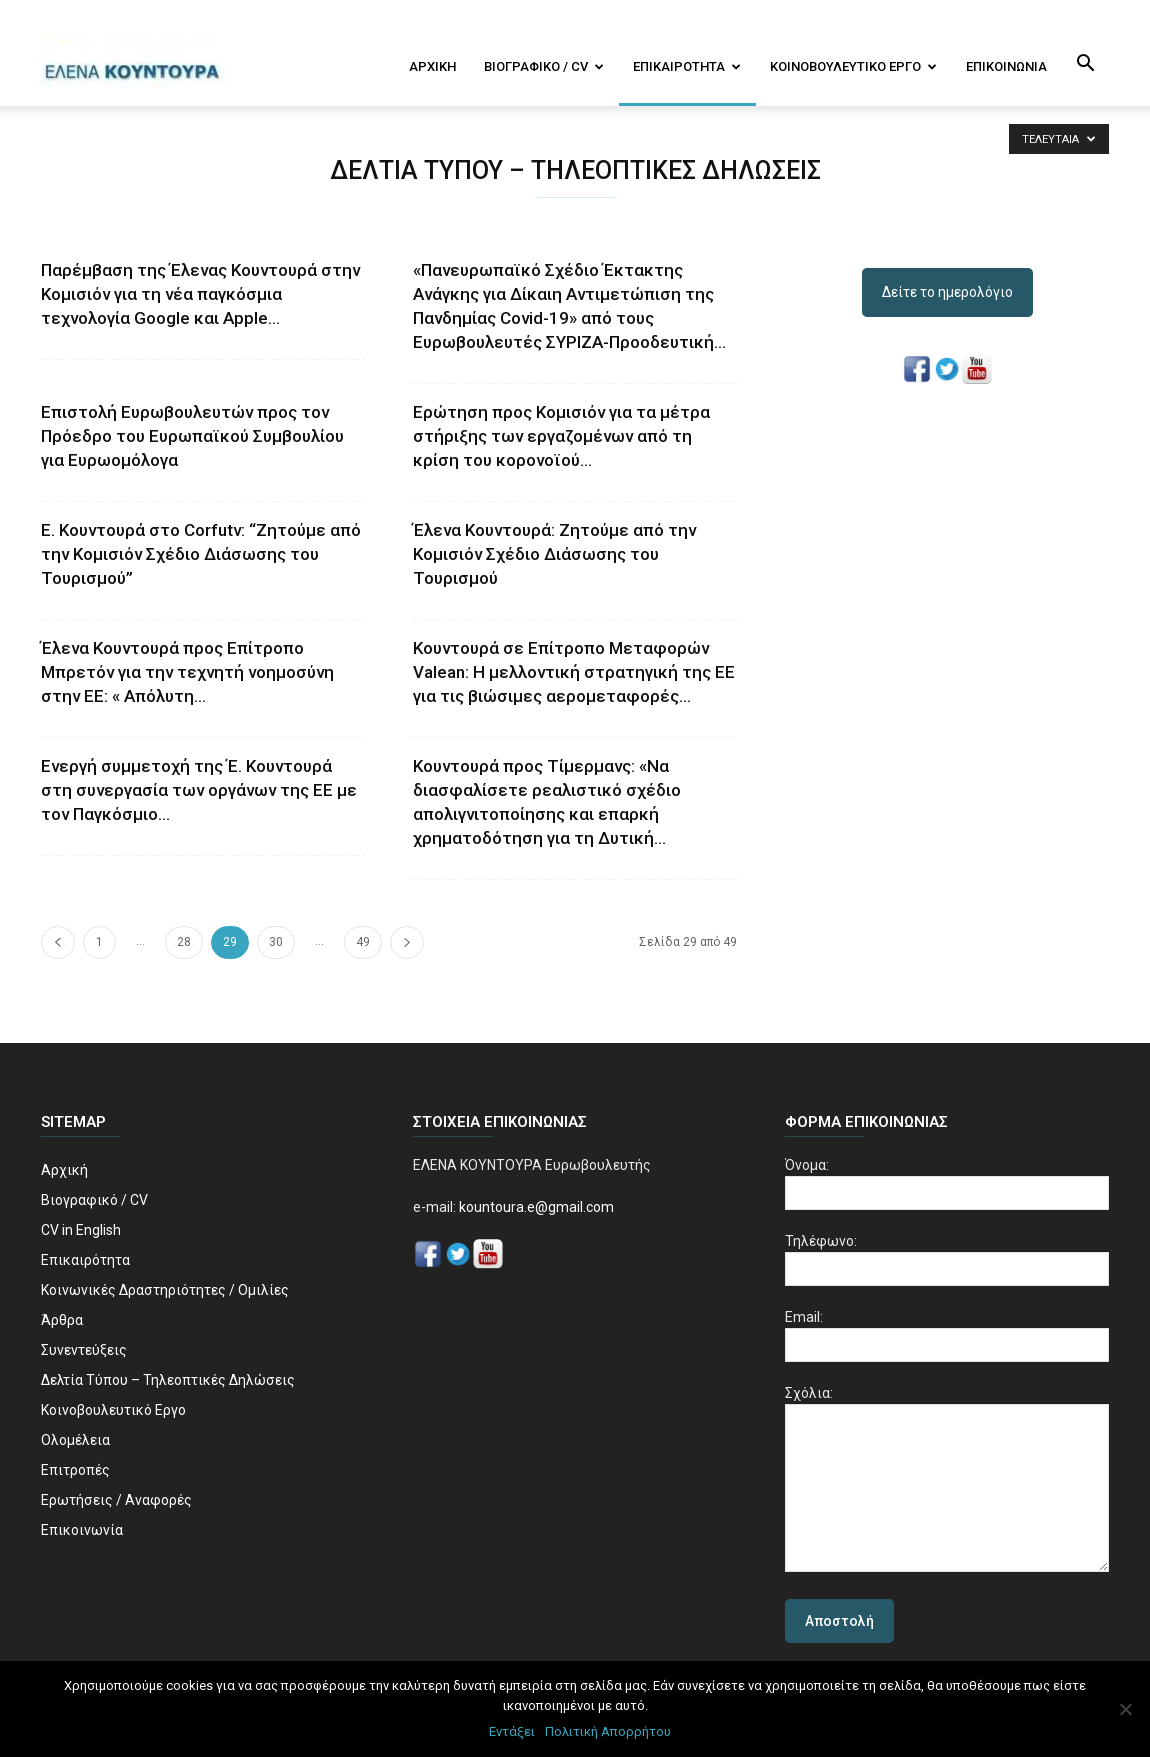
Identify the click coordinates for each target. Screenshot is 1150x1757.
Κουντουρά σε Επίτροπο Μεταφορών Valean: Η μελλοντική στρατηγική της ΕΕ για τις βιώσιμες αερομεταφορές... (574, 672)
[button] (1085, 65)
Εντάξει (512, 1731)
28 (184, 942)
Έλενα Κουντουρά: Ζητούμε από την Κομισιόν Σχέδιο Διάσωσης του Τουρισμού (554, 554)
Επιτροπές (75, 1470)
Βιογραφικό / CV (544, 66)
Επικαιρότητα (687, 66)
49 (363, 942)
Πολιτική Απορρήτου (608, 1731)
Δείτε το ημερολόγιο (947, 292)
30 (276, 942)
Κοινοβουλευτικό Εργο (853, 66)
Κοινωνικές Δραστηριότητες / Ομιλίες (165, 1290)
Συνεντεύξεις (84, 1350)
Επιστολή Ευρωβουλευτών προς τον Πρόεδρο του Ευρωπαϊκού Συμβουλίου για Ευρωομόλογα (192, 436)
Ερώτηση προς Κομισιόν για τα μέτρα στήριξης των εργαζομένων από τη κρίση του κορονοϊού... (561, 436)
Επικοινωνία (1006, 66)
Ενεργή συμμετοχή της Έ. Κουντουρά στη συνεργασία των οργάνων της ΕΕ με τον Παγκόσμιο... (199, 790)
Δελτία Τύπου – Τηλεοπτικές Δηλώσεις (168, 1380)
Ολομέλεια (75, 1440)
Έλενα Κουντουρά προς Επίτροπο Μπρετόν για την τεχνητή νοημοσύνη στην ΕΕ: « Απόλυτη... (187, 672)
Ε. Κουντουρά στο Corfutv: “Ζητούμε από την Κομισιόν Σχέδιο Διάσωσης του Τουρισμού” (201, 554)
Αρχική (432, 66)
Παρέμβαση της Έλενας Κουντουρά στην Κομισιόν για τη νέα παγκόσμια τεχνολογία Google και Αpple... (200, 294)
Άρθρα (62, 1320)
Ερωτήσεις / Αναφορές (116, 1500)
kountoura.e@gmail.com (535, 1207)
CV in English (81, 1230)
